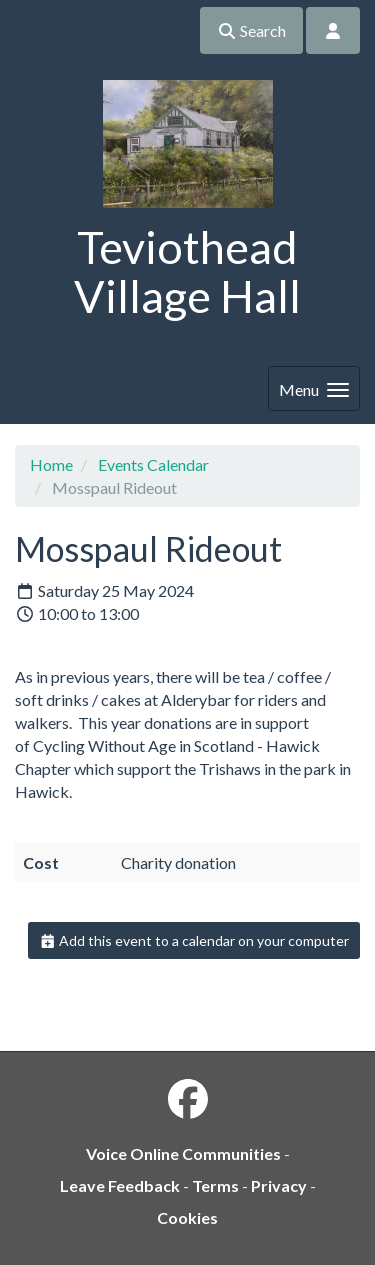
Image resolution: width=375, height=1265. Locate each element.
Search (251, 30)
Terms (215, 1185)
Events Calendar (153, 464)
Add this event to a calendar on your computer (194, 940)
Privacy (279, 1185)
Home (51, 464)
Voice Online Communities (183, 1153)
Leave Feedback (120, 1185)
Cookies (187, 1217)
